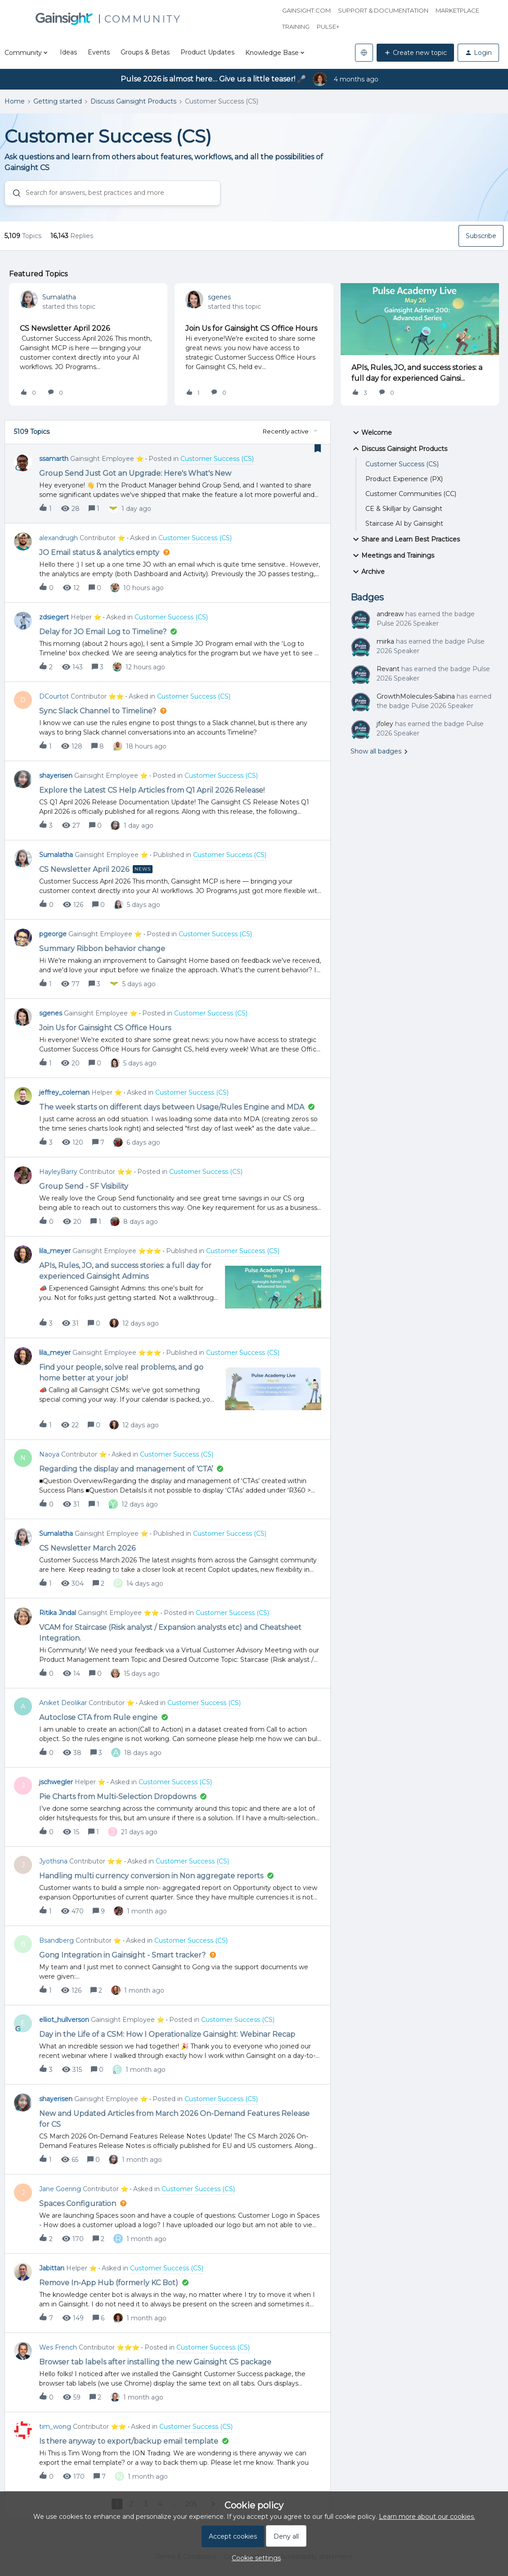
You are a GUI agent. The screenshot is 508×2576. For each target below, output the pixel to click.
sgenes (219, 297)
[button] (415, 53)
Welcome (371, 432)
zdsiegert (54, 617)
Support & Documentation (383, 10)
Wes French (58, 2347)
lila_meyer (55, 1251)
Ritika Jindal (57, 1613)
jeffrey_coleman (64, 1092)
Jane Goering (60, 2189)
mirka (385, 641)
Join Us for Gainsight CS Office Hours (251, 328)
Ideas (68, 52)
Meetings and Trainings (392, 555)
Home (14, 101)
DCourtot (54, 696)
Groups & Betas (145, 52)
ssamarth (53, 459)
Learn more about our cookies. (427, 2517)
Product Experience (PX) (404, 479)
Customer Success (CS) (402, 464)
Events (99, 52)
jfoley (385, 724)
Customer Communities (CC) (410, 494)
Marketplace (457, 10)
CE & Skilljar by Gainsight (403, 509)
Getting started (57, 101)
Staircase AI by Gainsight (404, 523)
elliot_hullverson (64, 2020)
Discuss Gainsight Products (133, 101)
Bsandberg (56, 1940)
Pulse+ (328, 26)
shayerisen (55, 775)
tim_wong (55, 2427)
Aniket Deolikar (63, 1703)
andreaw (390, 614)
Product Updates (207, 52)
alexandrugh (58, 538)
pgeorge (53, 934)
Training (296, 26)
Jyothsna (53, 1861)
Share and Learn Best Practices (405, 539)
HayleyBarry (58, 1172)
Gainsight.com (306, 10)
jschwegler (56, 1782)
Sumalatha (59, 297)
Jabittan (51, 2268)
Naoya (49, 1454)
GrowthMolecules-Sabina (416, 696)
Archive (368, 571)
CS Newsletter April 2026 (65, 328)
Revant (388, 669)
